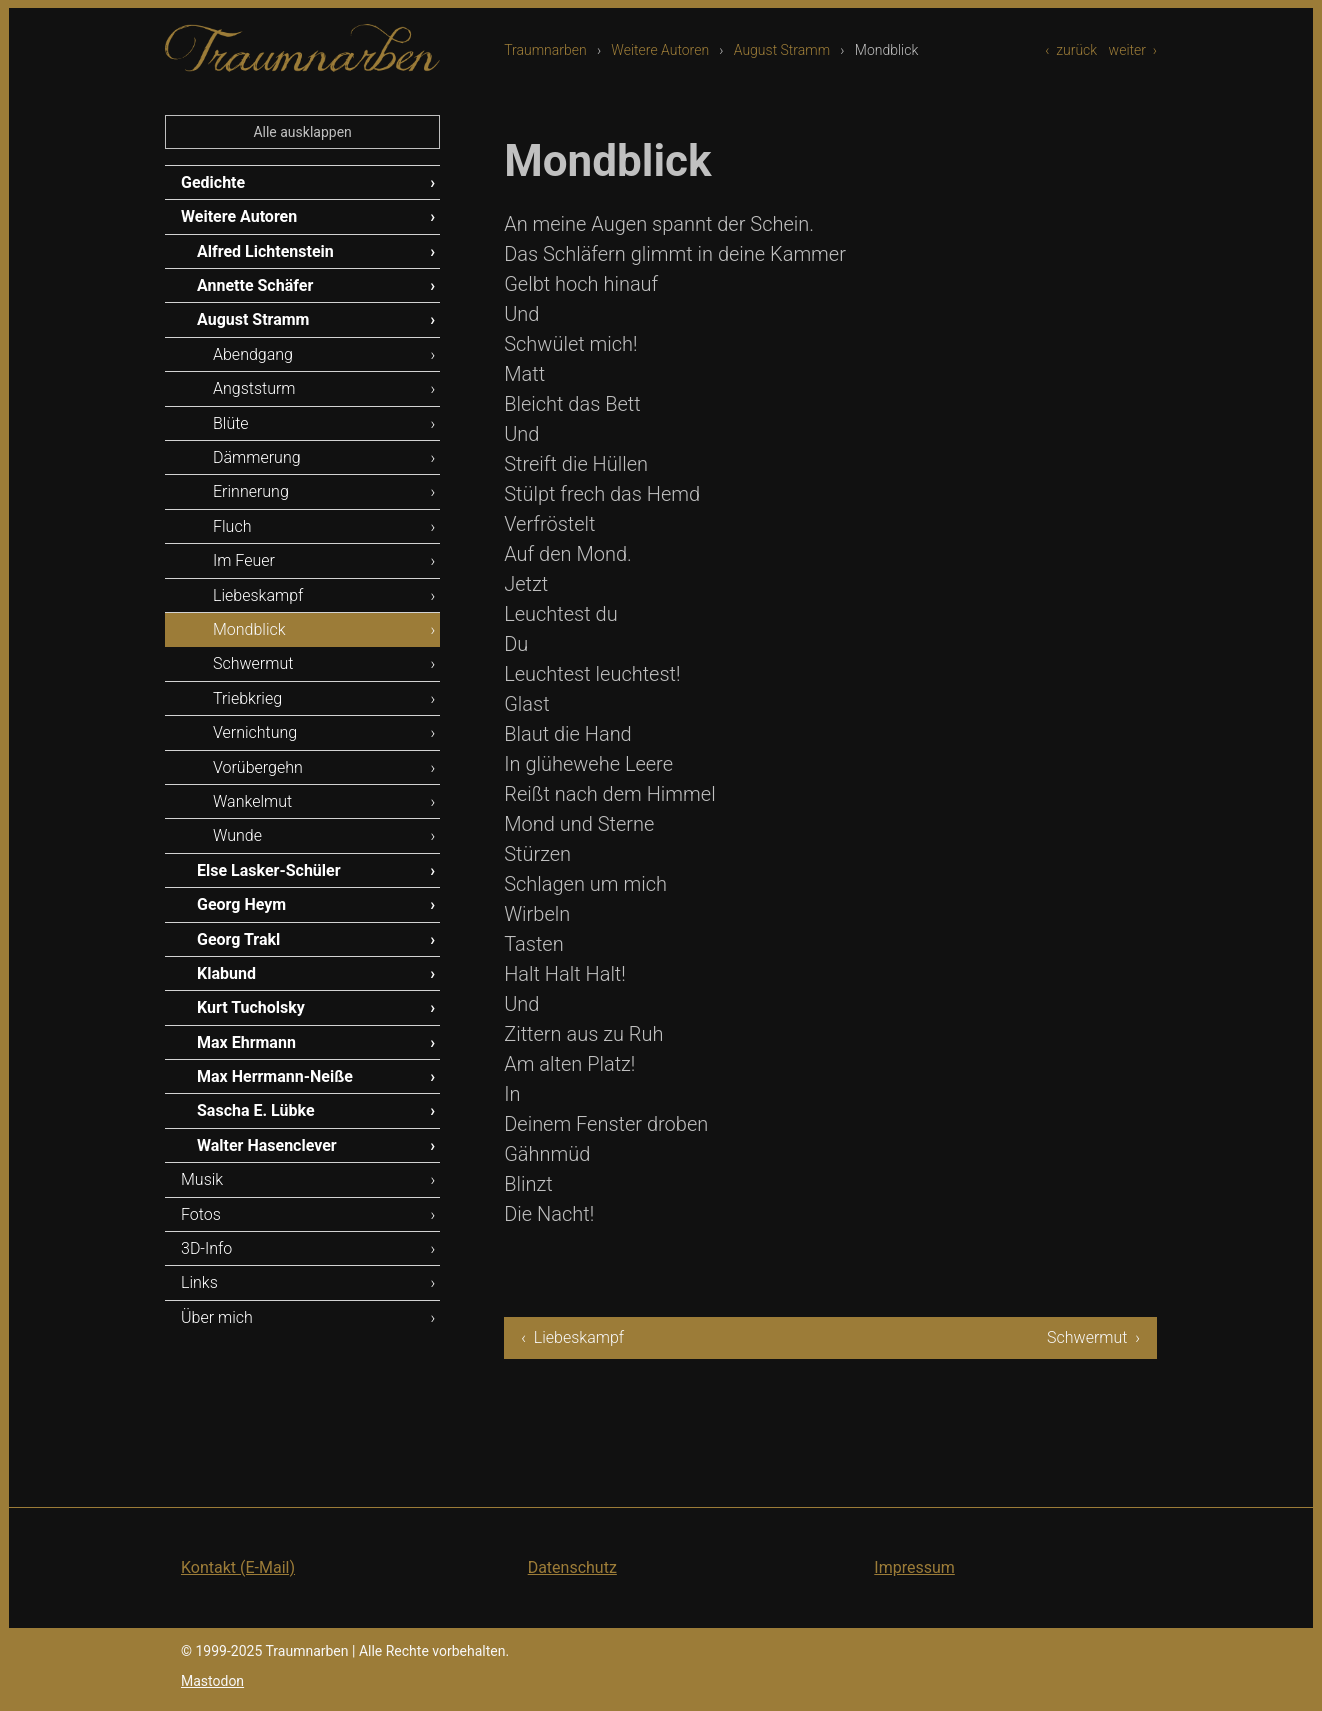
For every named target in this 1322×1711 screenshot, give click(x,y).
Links (199, 1282)
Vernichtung (255, 732)
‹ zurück (1071, 50)
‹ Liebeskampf (572, 1337)
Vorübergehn (258, 767)
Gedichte (213, 182)
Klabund (226, 973)
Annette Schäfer (255, 285)
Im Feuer (244, 560)
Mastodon (212, 1681)
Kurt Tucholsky (251, 1007)
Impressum (914, 1567)
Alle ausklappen (302, 132)
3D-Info (206, 1248)
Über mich (217, 1317)
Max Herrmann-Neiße (275, 1076)
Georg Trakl (238, 939)
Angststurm (254, 388)
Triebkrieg (247, 698)
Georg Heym (241, 904)
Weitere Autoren (660, 50)
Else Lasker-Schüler (269, 870)
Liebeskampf (258, 595)
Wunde (237, 835)
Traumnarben (545, 50)
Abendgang (253, 354)
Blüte (231, 423)
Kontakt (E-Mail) (238, 1567)
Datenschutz (572, 1567)
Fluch (232, 526)
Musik (202, 1179)
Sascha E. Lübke (256, 1110)
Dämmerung (257, 457)
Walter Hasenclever (267, 1145)
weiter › (1133, 50)
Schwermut (253, 663)
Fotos (201, 1214)
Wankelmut (252, 801)
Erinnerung (251, 491)
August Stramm (782, 50)
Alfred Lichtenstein (265, 251)
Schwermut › (1093, 1337)
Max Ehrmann (246, 1042)
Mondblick (249, 629)
